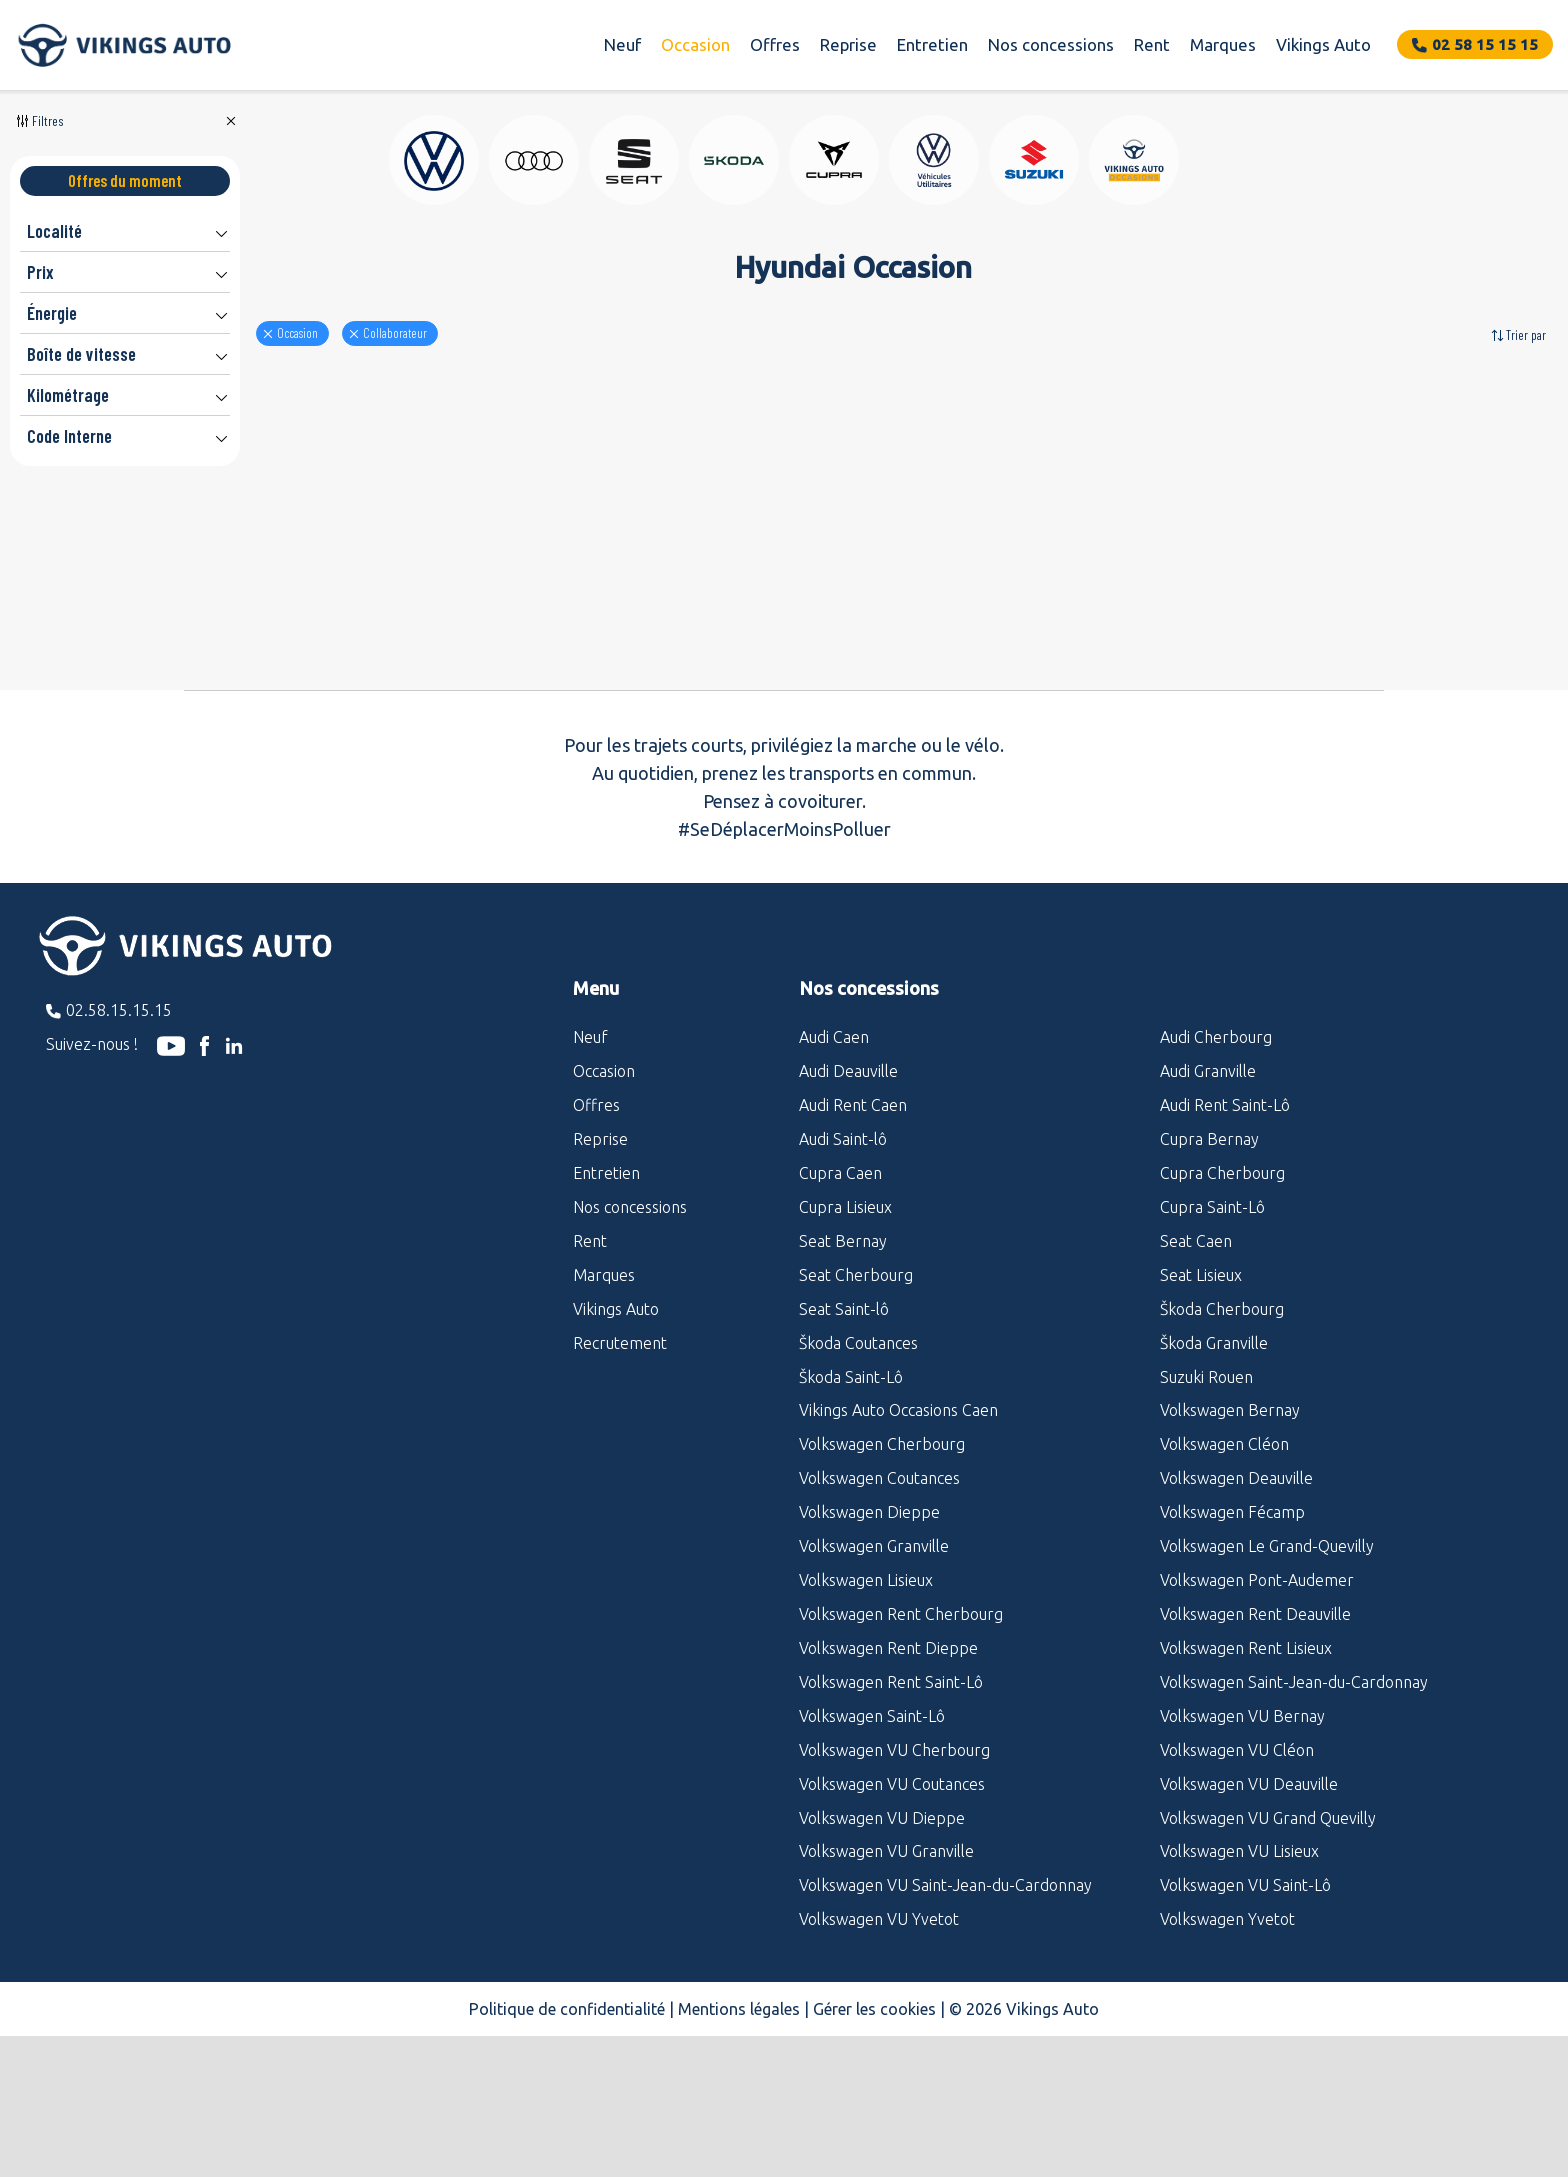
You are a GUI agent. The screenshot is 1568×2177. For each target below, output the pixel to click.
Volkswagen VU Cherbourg (894, 1870)
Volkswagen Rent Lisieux (1246, 1768)
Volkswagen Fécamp (1232, 1632)
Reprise (848, 44)
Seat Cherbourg (856, 1395)
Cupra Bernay (1209, 1259)
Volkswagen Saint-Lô (872, 1836)
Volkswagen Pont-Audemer (1257, 1700)
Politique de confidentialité (567, 2129)
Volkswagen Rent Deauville (1255, 1734)
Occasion (695, 44)
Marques (1223, 44)
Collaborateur (510, 333)
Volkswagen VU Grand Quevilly (1268, 1938)
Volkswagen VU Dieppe (882, 1938)
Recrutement (620, 1463)
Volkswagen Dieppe (869, 1632)
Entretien (932, 44)
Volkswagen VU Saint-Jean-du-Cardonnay (945, 2005)
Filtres (48, 120)
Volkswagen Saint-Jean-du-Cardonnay (1294, 1802)
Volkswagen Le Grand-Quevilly (1267, 1666)
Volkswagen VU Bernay (1242, 1836)
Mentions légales (739, 2129)
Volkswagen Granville (874, 1666)
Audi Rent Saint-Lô (1225, 1225)
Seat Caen (1196, 1361)
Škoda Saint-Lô (851, 1497)
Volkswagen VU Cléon (1237, 1870)
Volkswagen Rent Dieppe (888, 1768)
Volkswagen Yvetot (1227, 2039)
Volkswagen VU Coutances (892, 1904)
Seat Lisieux (1201, 1395)
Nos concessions (1051, 44)
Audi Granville (1208, 1191)
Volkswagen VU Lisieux (1239, 1971)
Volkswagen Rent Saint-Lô (891, 1802)
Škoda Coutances (858, 1463)
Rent (1152, 44)
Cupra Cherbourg (1222, 1293)
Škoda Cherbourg (1222, 1429)
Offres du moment (125, 180)
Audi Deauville (848, 1191)
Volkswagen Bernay (1230, 1530)
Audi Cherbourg (1216, 1157)
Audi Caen (834, 1157)
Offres (775, 44)
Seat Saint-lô (844, 1429)
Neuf (622, 44)
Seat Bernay (843, 1361)
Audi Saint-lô (843, 1259)
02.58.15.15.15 (119, 1130)
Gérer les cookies (874, 2129)
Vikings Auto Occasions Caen (898, 1530)
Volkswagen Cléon (1224, 1564)
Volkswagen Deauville (1236, 1598)
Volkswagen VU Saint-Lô (1245, 2005)
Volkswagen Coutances (879, 1598)
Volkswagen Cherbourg (882, 1564)
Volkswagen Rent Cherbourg (901, 1734)
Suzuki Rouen (1206, 1497)
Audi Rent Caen (853, 1225)
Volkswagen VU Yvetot (879, 2039)
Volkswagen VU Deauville (1249, 1904)
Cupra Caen (840, 1293)
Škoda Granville (1214, 1463)
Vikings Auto (1323, 44)
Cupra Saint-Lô (1212, 1327)
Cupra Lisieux (845, 1327)
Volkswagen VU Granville (886, 1971)
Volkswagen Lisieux (866, 1700)
